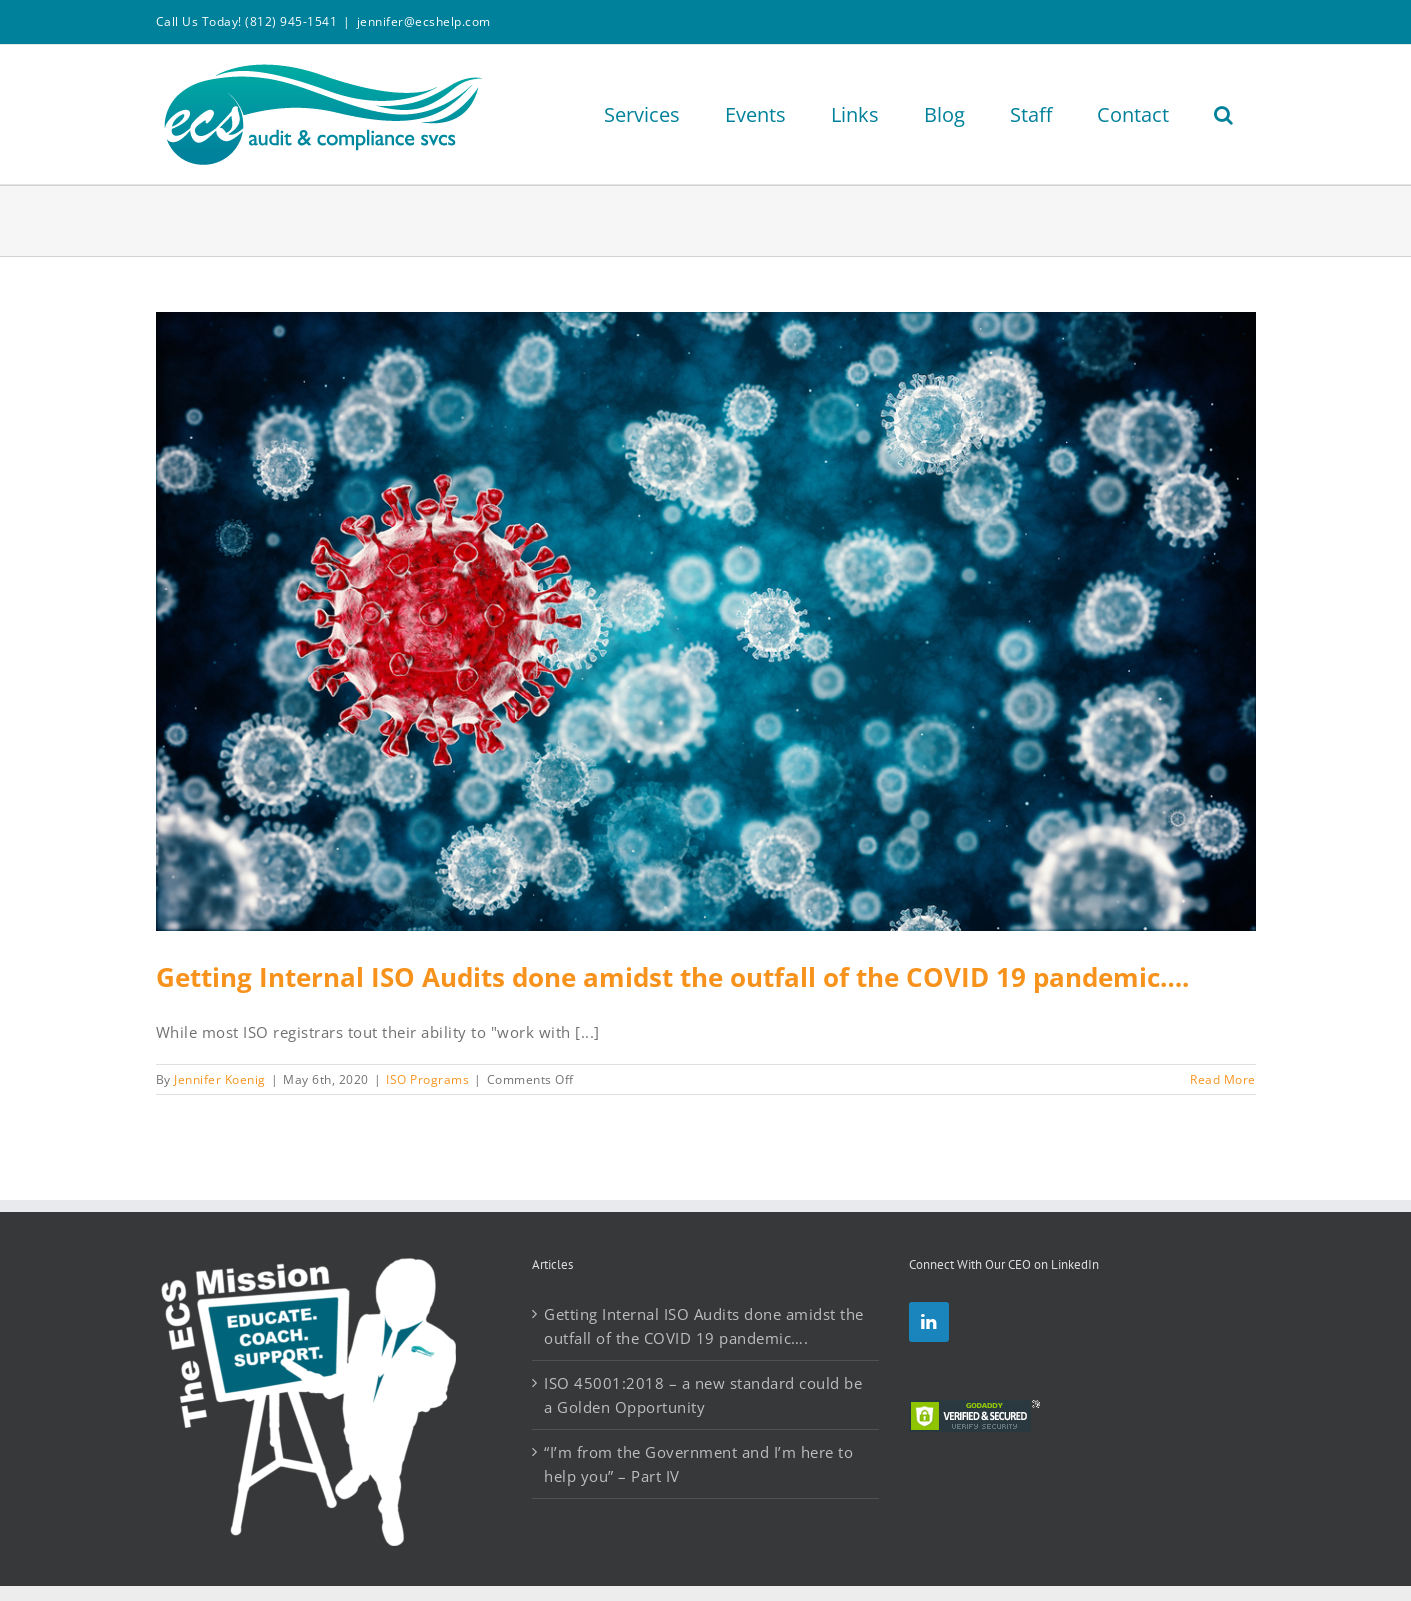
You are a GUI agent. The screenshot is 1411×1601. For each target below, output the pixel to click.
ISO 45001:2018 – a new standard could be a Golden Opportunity (703, 1395)
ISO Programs (427, 1079)
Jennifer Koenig (220, 1079)
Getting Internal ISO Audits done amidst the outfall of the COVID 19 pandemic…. (672, 977)
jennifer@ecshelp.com (424, 21)
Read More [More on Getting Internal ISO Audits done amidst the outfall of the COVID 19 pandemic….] (1223, 1079)
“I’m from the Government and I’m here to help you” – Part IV (698, 1464)
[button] (1224, 114)
